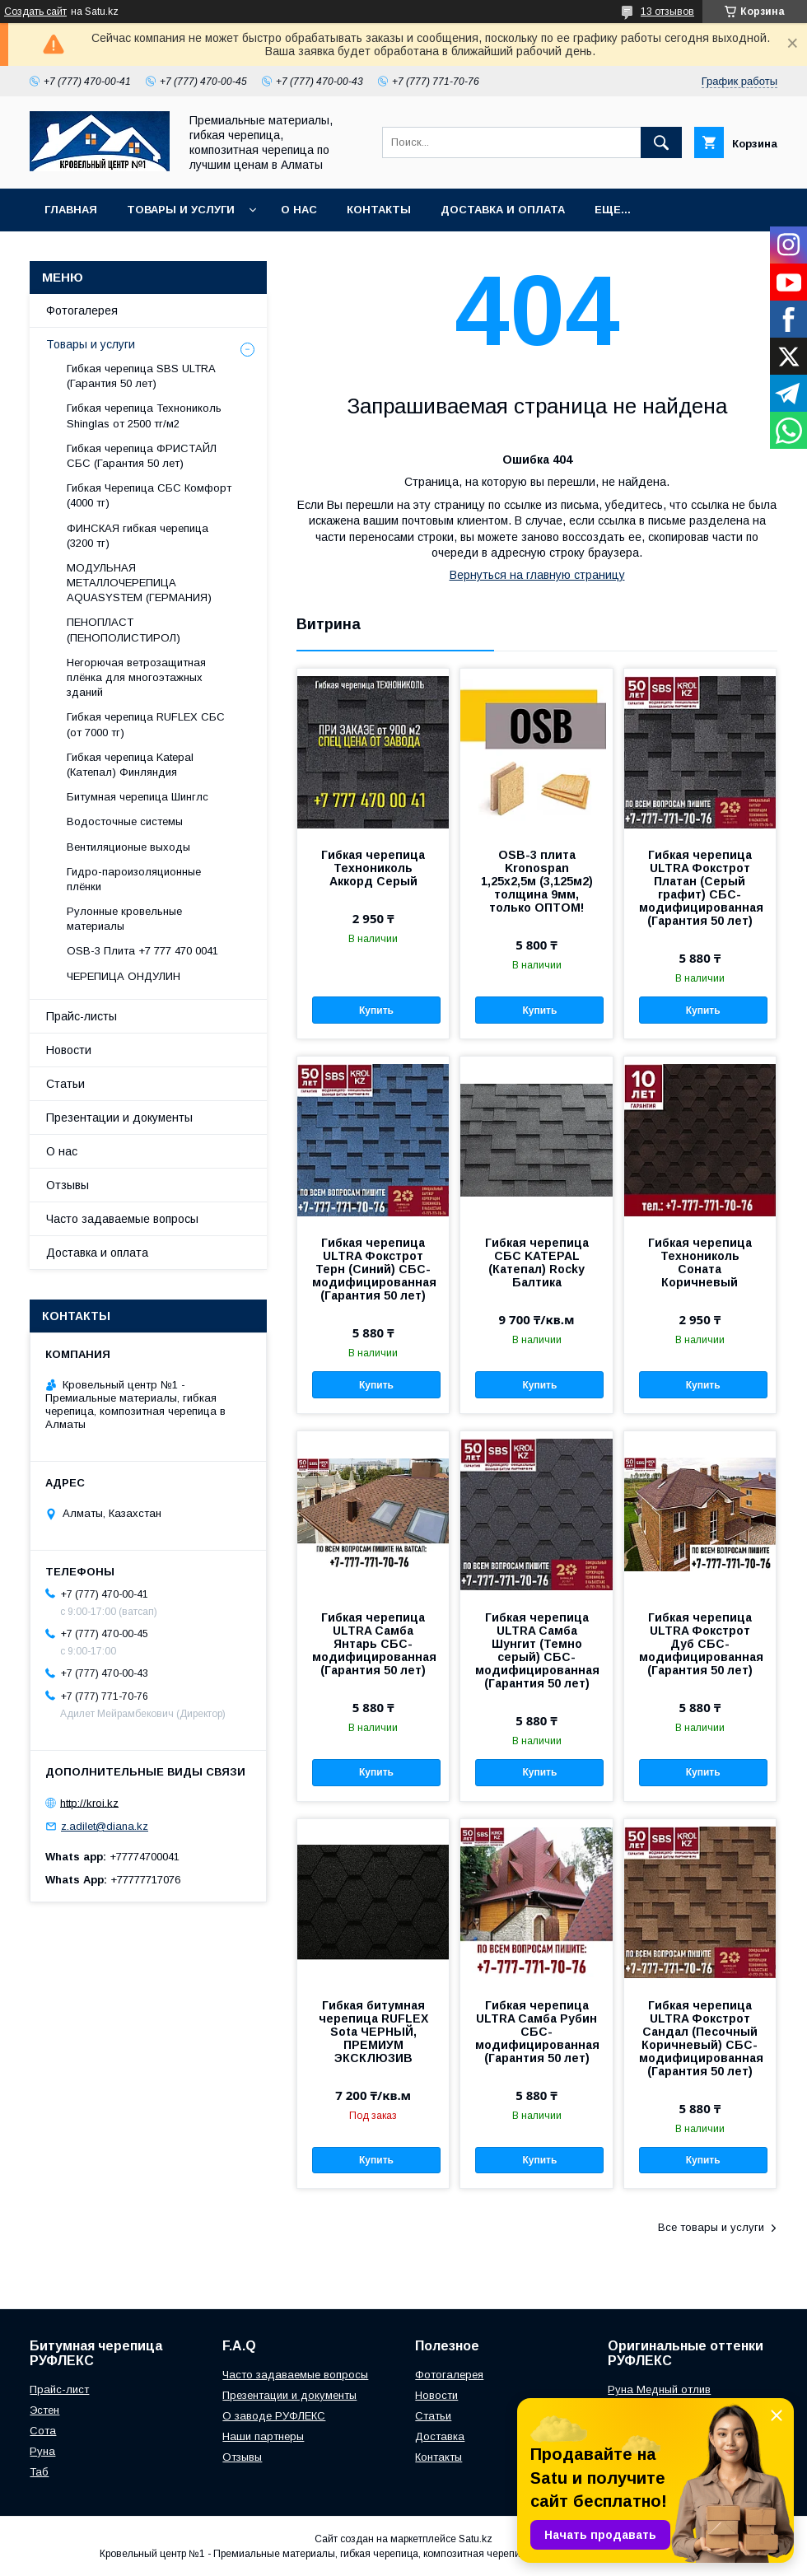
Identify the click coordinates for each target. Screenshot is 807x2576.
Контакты (379, 209)
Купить (376, 1010)
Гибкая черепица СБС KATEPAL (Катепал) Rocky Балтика (537, 1262)
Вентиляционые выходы (128, 847)
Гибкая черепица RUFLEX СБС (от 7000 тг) (146, 724)
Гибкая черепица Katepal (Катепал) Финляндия (130, 764)
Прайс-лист (59, 2389)
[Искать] (661, 142)
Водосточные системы (125, 821)
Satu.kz (475, 2539)
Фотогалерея (82, 310)
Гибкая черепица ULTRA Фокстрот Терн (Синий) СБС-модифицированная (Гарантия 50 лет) (373, 1269)
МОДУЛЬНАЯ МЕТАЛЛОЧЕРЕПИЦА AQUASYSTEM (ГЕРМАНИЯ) (139, 583)
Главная (70, 209)
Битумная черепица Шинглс (137, 797)
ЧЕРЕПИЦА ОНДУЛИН (123, 976)
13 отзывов (667, 11)
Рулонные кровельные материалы (124, 918)
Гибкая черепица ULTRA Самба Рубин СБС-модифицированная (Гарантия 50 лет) (536, 2032)
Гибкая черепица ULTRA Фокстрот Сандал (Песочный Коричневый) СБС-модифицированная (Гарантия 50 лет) (700, 2038)
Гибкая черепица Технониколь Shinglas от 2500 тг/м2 (144, 415)
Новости (68, 1050)
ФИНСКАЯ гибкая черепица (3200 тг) (137, 535)
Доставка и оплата (503, 209)
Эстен (44, 2410)
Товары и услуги (181, 209)
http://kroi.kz (89, 1802)
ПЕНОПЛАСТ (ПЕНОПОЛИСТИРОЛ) (123, 629)
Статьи (65, 1083)
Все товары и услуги (711, 2227)
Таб (39, 2472)
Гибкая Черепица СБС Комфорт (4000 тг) (149, 495)
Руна (42, 2451)
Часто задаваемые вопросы (122, 1218)
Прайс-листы (81, 1016)
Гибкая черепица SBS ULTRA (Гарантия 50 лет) (141, 376)
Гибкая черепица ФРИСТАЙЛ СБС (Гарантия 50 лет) (142, 455)
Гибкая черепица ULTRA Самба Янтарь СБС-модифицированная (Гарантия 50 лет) (373, 1644)
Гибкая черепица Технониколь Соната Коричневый (700, 1262)
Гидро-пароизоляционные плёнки (134, 879)
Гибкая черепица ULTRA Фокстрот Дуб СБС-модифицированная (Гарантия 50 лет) (700, 1644)
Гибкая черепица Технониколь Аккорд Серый (373, 868)
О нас (299, 209)
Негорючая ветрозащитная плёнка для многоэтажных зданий (136, 677)
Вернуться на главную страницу (537, 574)
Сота (43, 2430)
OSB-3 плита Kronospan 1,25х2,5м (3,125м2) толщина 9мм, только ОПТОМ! (537, 881)
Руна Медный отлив (659, 2389)
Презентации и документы (119, 1117)
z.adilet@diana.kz (104, 1826)
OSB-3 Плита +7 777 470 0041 (142, 951)
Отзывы (67, 1185)
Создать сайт (35, 11)
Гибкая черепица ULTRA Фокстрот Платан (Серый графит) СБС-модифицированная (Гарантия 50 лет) (700, 887)
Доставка (439, 2436)
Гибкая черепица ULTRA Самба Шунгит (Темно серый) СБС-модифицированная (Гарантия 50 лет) (536, 1650)
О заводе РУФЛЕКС (273, 2416)
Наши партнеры (263, 2436)
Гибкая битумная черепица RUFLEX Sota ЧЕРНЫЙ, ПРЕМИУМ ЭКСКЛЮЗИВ (373, 2032)
